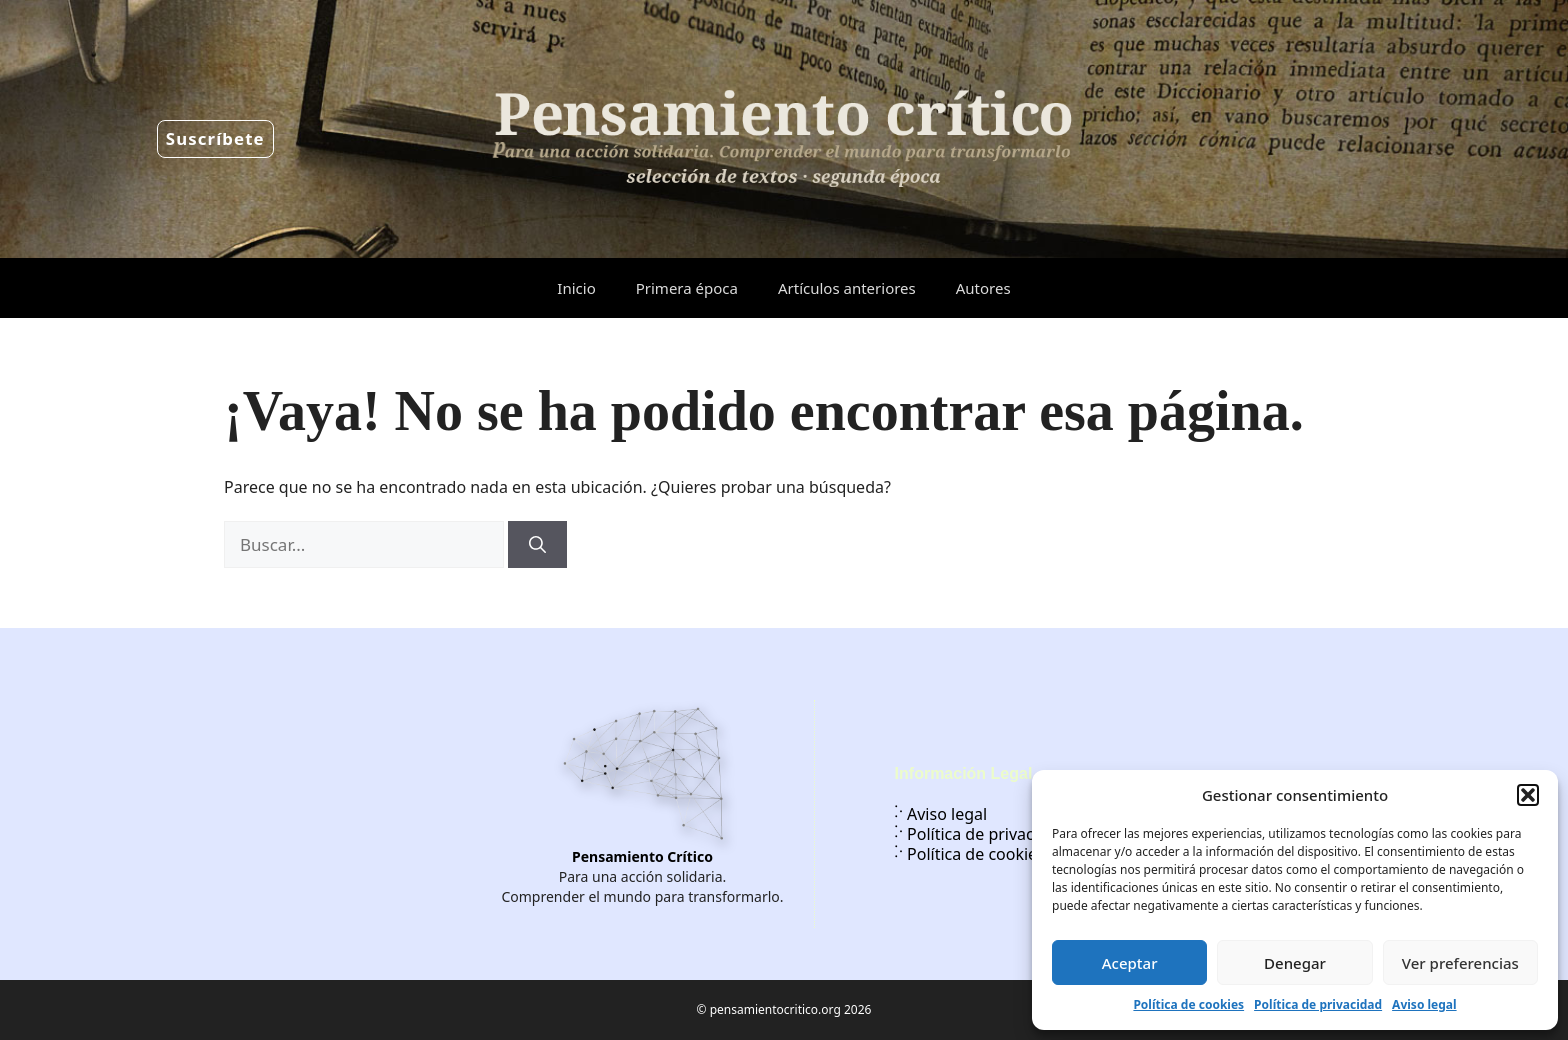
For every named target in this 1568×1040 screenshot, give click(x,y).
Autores (983, 288)
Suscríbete (215, 138)
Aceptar (1130, 963)
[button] (1528, 795)
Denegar (1295, 963)
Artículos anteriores (847, 288)
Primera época (687, 288)
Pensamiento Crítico (642, 856)
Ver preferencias (1460, 963)
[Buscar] (537, 545)
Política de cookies (1188, 1004)
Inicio (576, 288)
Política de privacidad (1318, 1004)
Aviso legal (1424, 1004)
